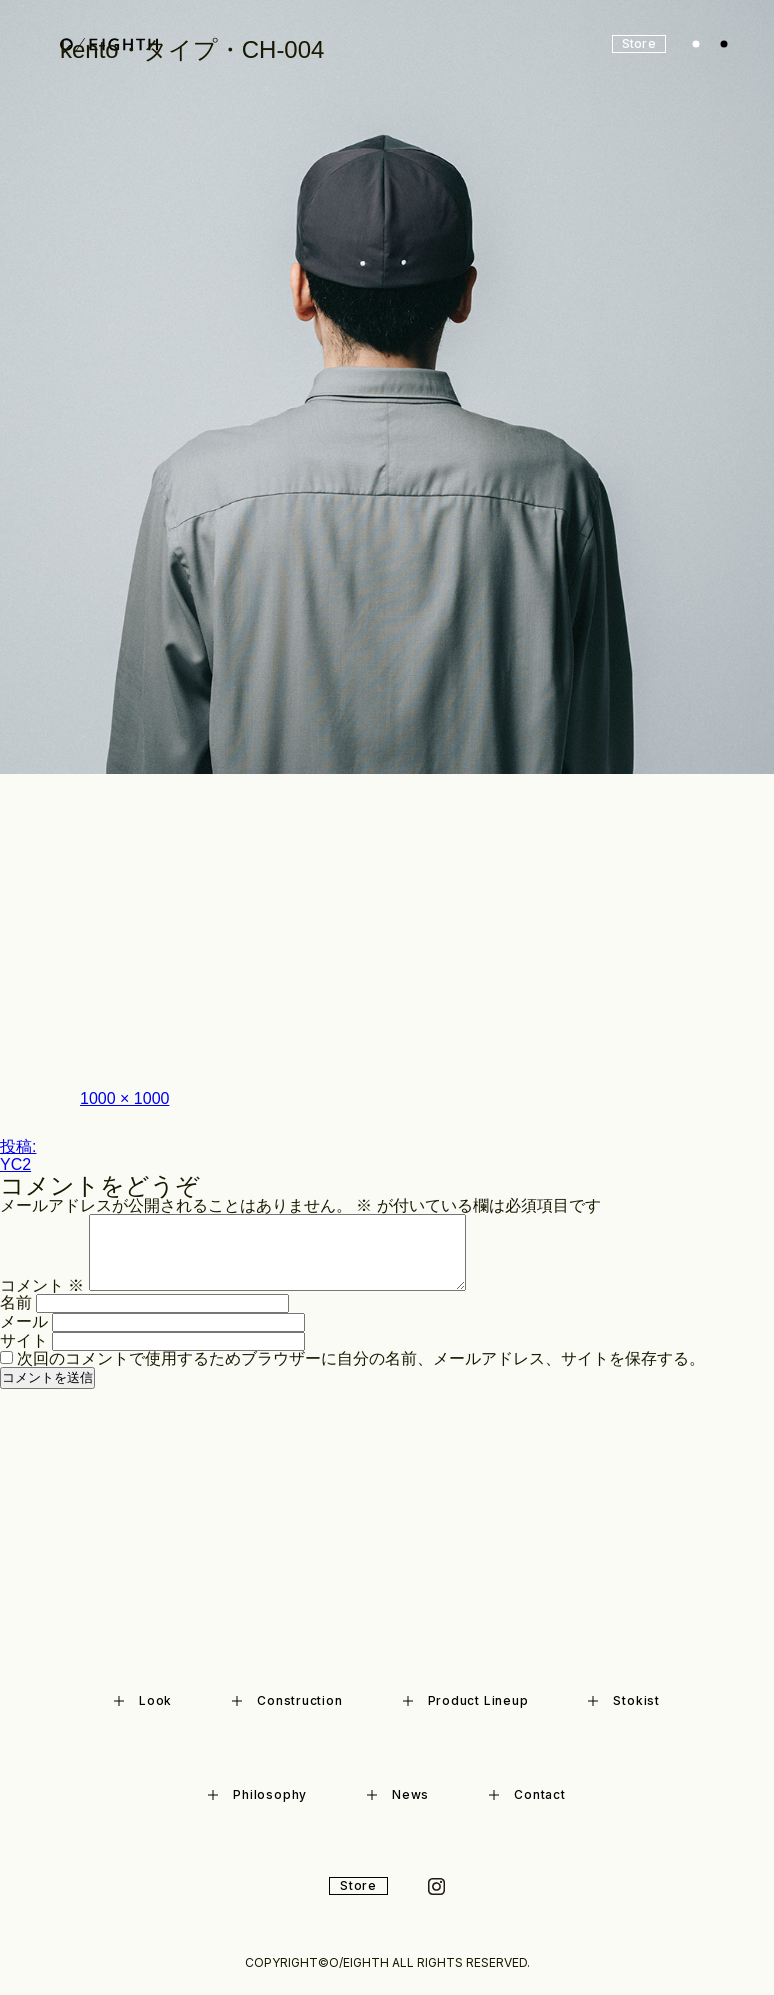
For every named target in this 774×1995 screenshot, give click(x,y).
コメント (42, 1285)
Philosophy (257, 1794)
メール (24, 1321)
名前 (16, 1302)
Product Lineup (466, 1700)
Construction (287, 1700)
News (398, 1794)
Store (358, 1885)
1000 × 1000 (124, 1098)
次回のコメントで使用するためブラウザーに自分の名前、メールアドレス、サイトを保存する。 (361, 1358)
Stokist (623, 1700)
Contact (527, 1794)
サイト (24, 1340)
